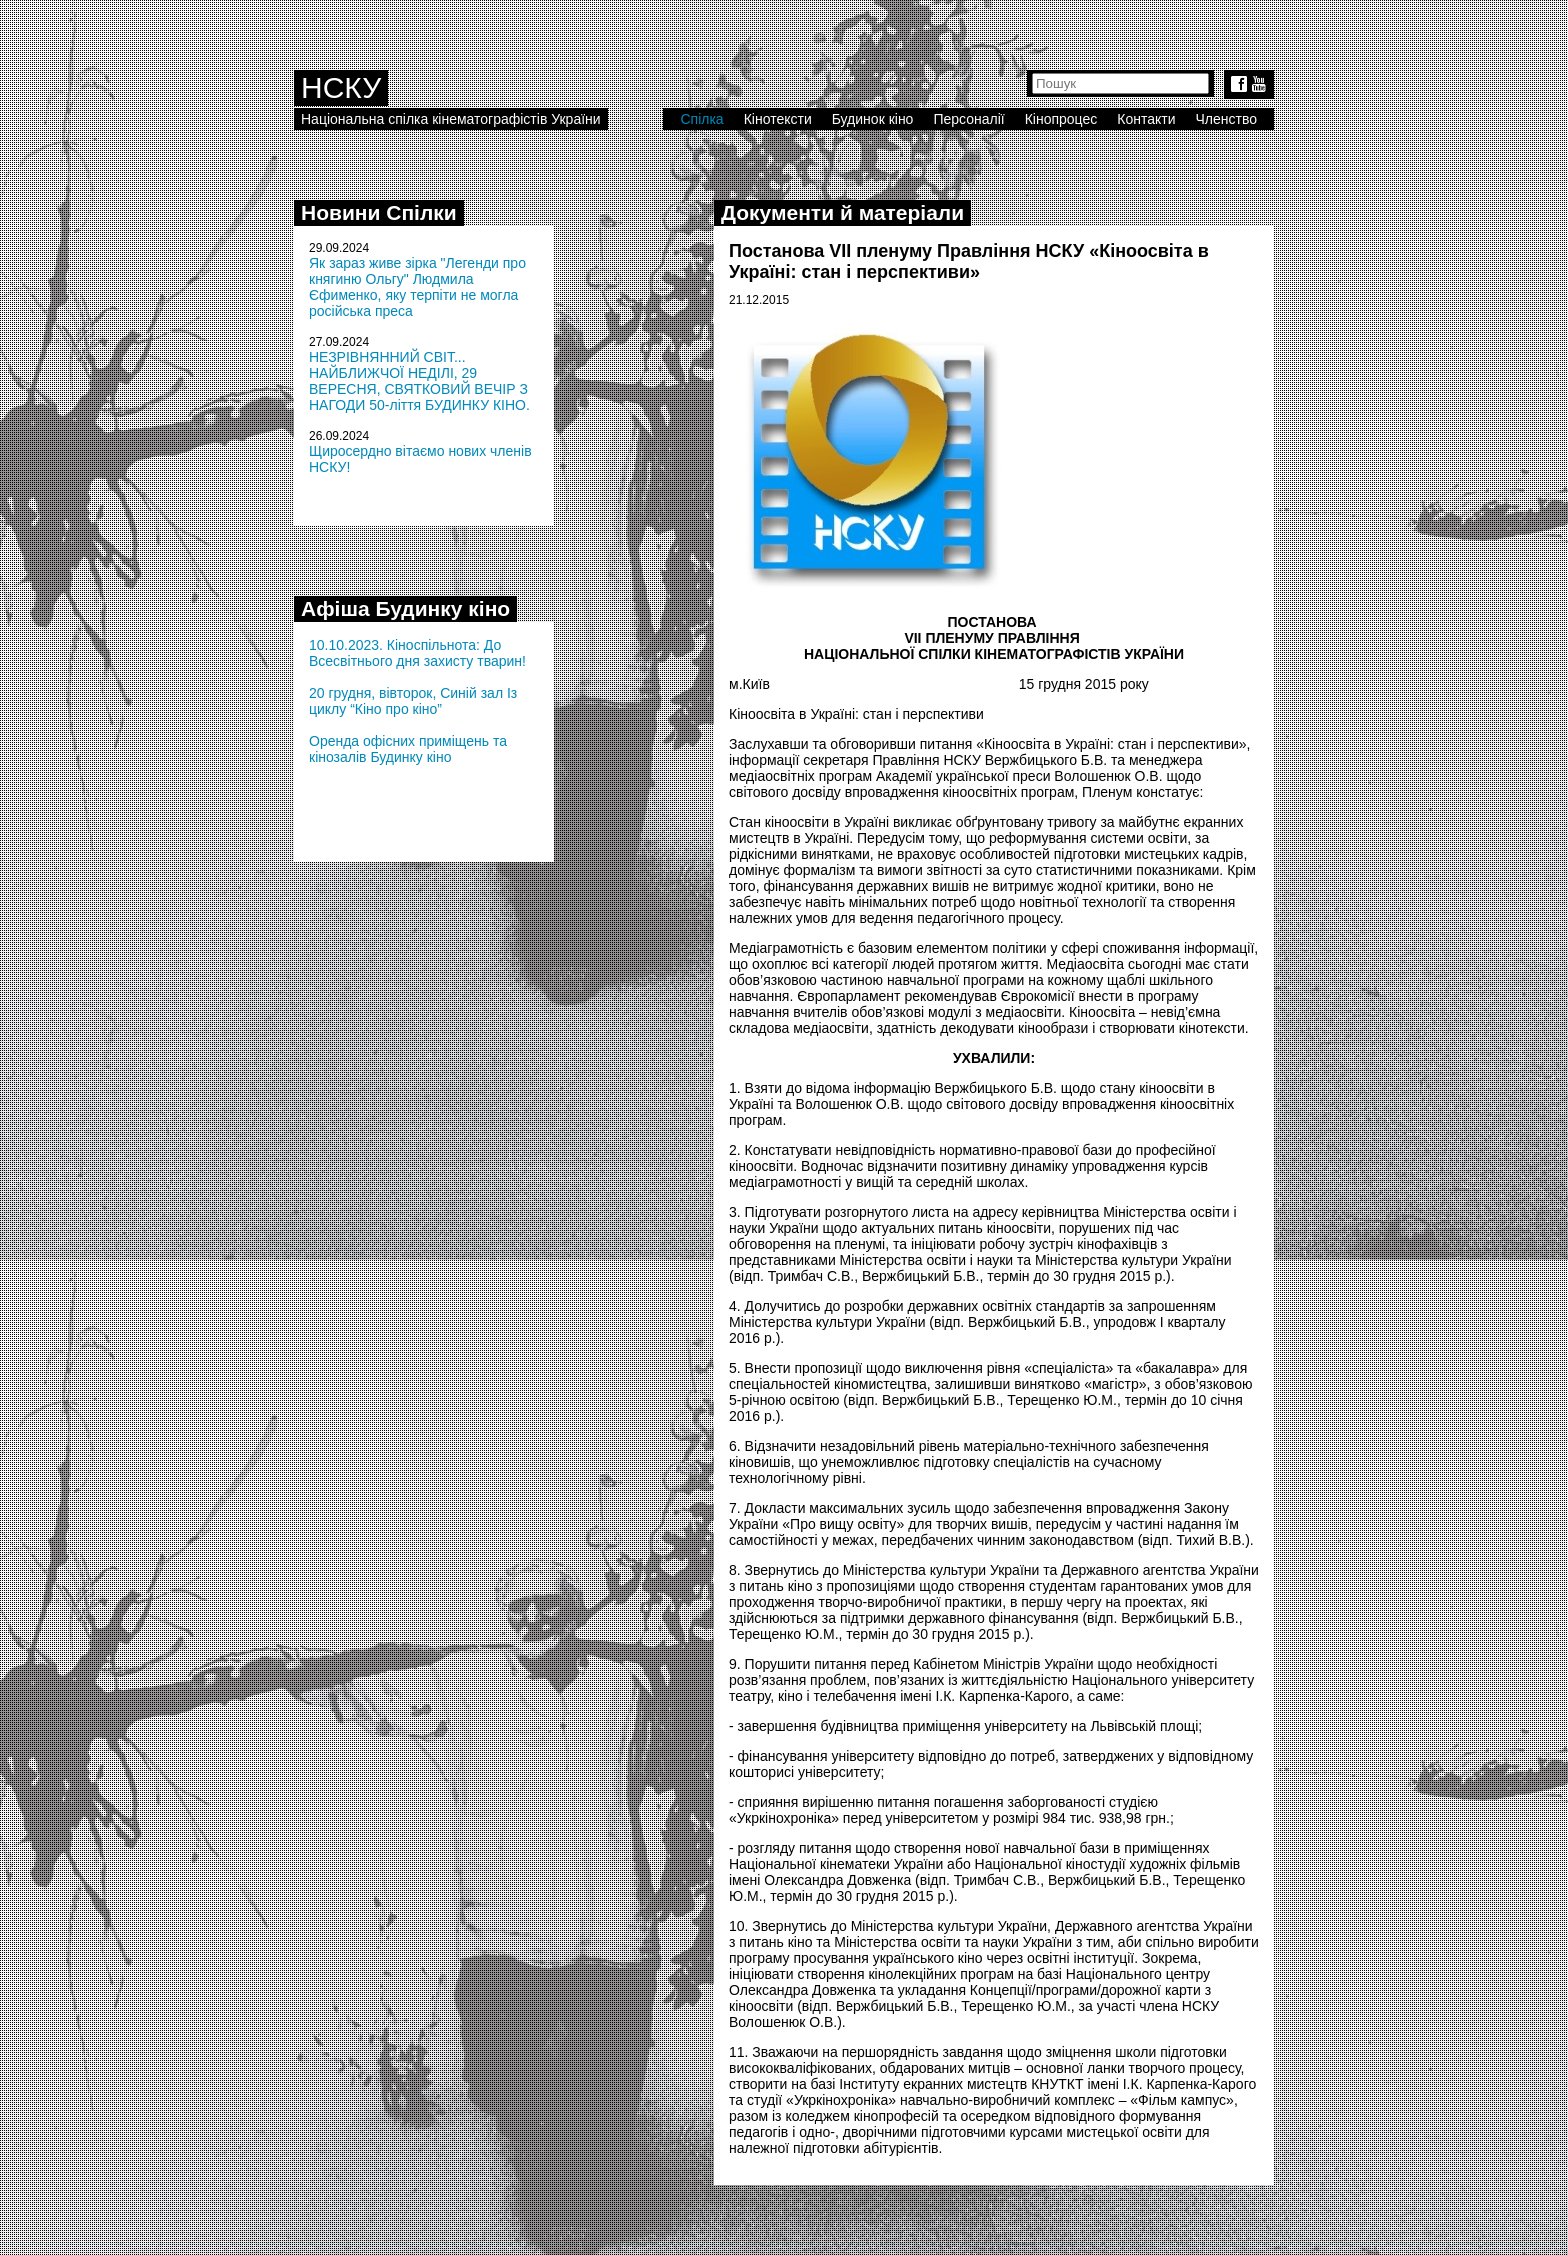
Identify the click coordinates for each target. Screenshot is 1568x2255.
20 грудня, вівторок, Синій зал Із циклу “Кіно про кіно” (413, 701)
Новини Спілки (379, 212)
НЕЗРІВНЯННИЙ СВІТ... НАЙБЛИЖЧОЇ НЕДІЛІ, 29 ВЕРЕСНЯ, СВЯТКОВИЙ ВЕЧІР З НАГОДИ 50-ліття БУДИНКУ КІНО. (419, 381)
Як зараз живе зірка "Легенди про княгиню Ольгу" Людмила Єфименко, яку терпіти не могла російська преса (417, 287)
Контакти (1146, 119)
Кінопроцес (1061, 119)
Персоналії (968, 119)
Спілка (701, 119)
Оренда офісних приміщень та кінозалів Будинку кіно (408, 749)
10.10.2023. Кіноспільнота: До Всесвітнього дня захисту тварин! (417, 653)
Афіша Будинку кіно (405, 608)
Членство (1227, 119)
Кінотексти (778, 119)
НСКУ (341, 87)
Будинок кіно (873, 119)
